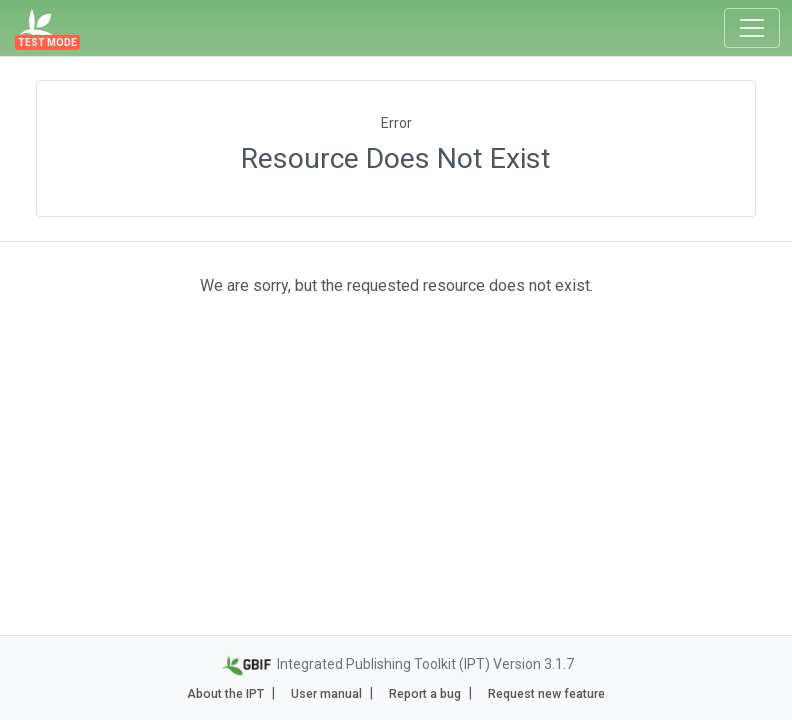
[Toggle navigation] (752, 28)
